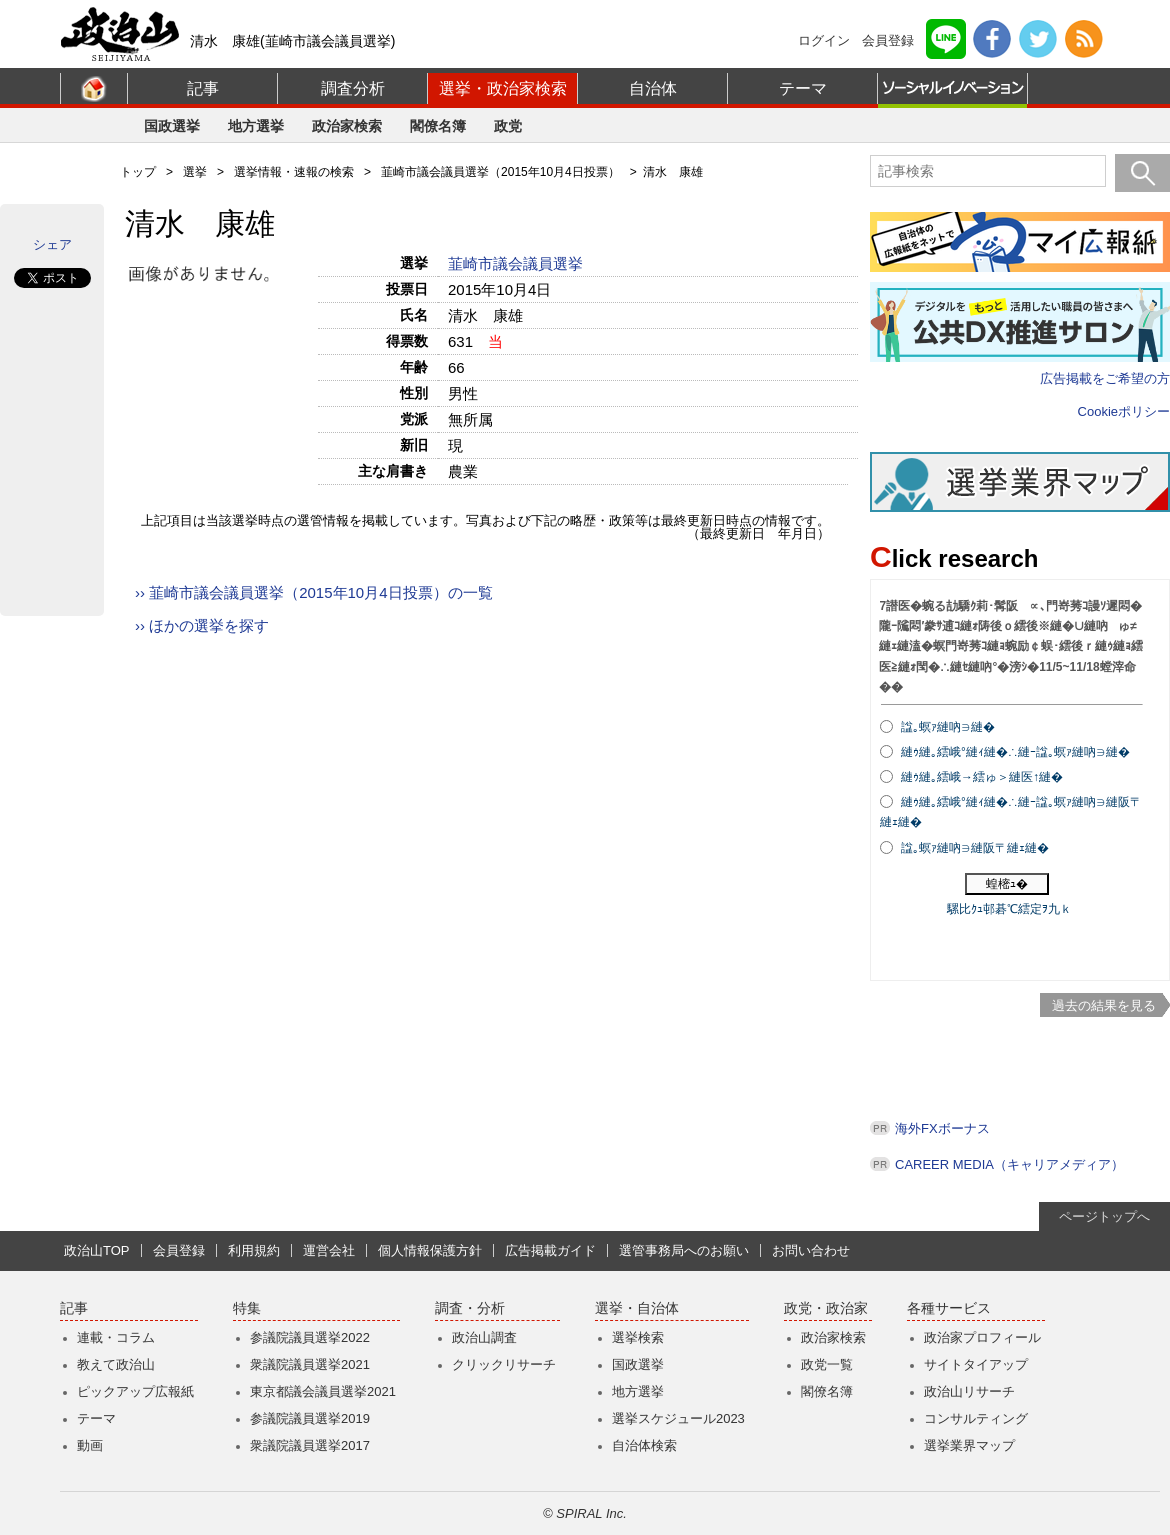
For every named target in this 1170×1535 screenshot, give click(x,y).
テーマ (803, 88)
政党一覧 (827, 1364)
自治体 (653, 88)
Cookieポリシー (1124, 411)
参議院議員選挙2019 (310, 1418)
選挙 (195, 172)
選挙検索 (638, 1337)
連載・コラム (116, 1337)
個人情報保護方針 (430, 1250)
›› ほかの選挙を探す (202, 625)
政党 (508, 126)
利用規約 (254, 1250)
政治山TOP (97, 1250)
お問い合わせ (811, 1250)
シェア (52, 244)
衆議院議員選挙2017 (310, 1445)
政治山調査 (484, 1337)
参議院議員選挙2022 (310, 1337)
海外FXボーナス (942, 1128)
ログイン (824, 40)
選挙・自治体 (637, 1308)
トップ (138, 172)
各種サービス (949, 1308)
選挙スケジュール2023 (678, 1418)
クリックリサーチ (504, 1364)
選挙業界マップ (969, 1445)
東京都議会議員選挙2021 (323, 1391)
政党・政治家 (826, 1308)
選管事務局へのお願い (684, 1250)
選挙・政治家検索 (503, 88)
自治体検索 (644, 1445)
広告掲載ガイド (550, 1250)
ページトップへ (1104, 1216)
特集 (247, 1308)
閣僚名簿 (438, 126)
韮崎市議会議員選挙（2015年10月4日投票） (500, 172)
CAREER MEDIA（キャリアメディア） (1009, 1164)
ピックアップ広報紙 (135, 1391)
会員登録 (888, 40)
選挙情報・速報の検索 (294, 172)
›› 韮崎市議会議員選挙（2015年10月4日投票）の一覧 (314, 592)
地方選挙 (256, 126)
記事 (203, 88)
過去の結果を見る (1104, 1005)
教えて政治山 (116, 1364)
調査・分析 (470, 1308)
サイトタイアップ (976, 1364)
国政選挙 (172, 126)
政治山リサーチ (969, 1391)
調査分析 (353, 88)
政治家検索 (347, 126)
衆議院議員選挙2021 (310, 1364)
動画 (90, 1445)
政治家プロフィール (982, 1337)
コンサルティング (976, 1418)
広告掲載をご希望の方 (1105, 378)
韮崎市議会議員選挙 (517, 263)
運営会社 (329, 1250)
